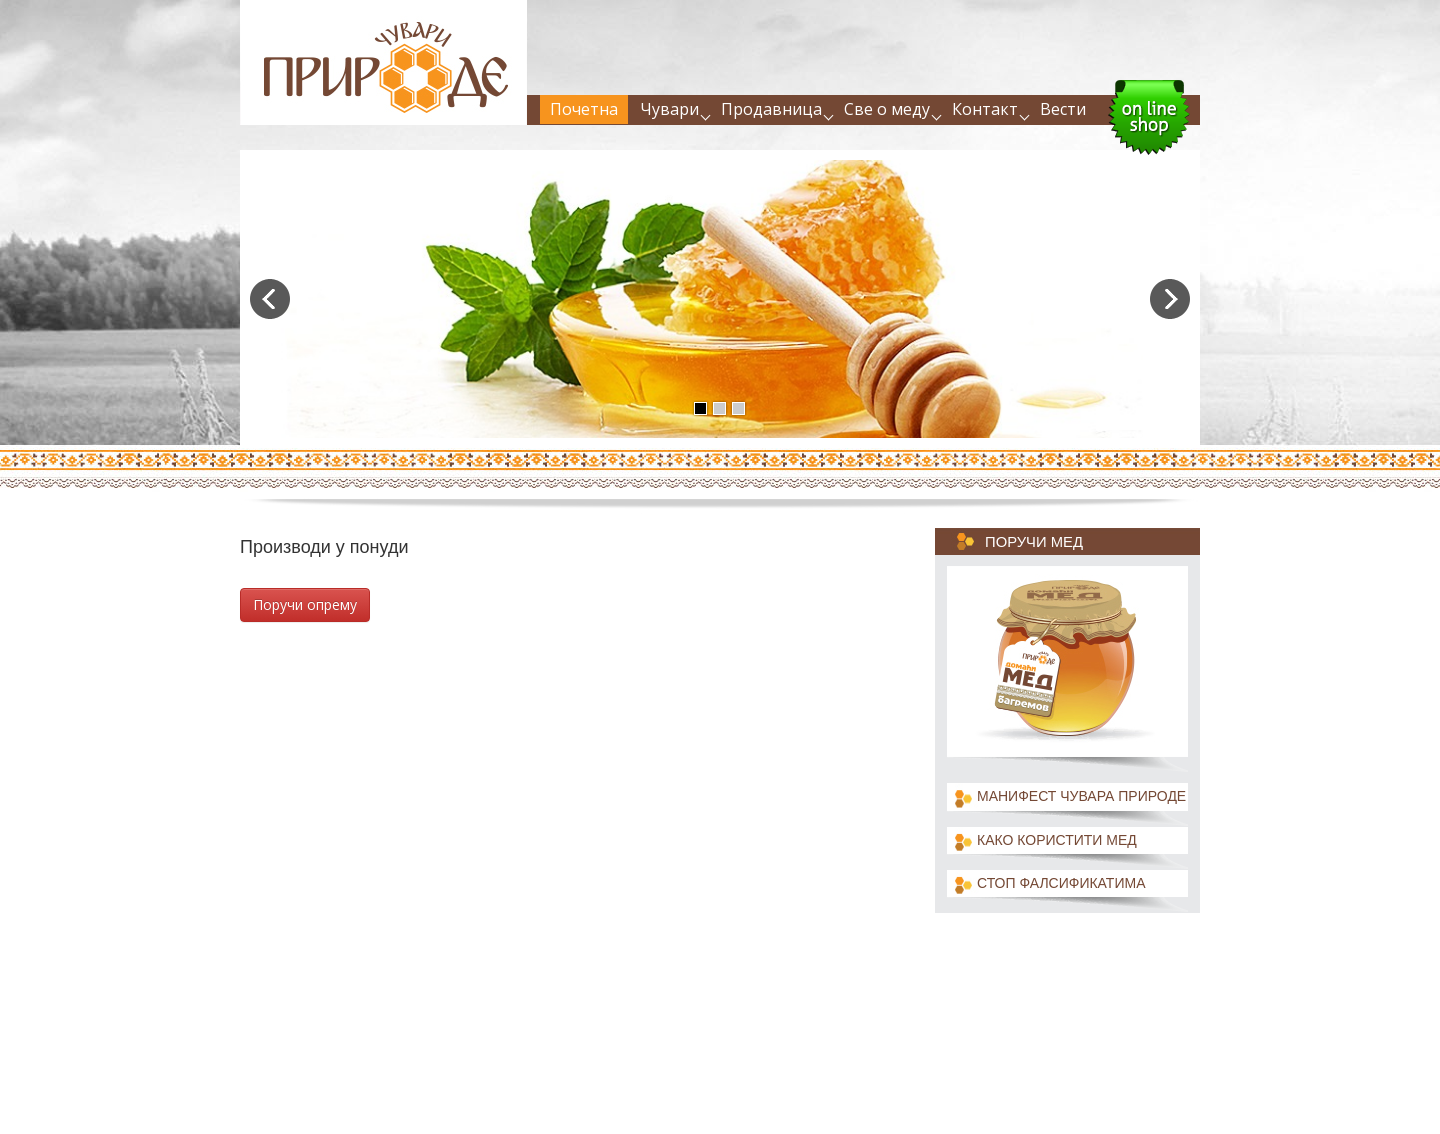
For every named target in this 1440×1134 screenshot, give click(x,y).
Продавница (771, 109)
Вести (1063, 109)
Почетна (584, 109)
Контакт (985, 109)
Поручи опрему (305, 604)
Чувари (669, 109)
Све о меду (887, 109)
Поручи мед (1034, 542)
